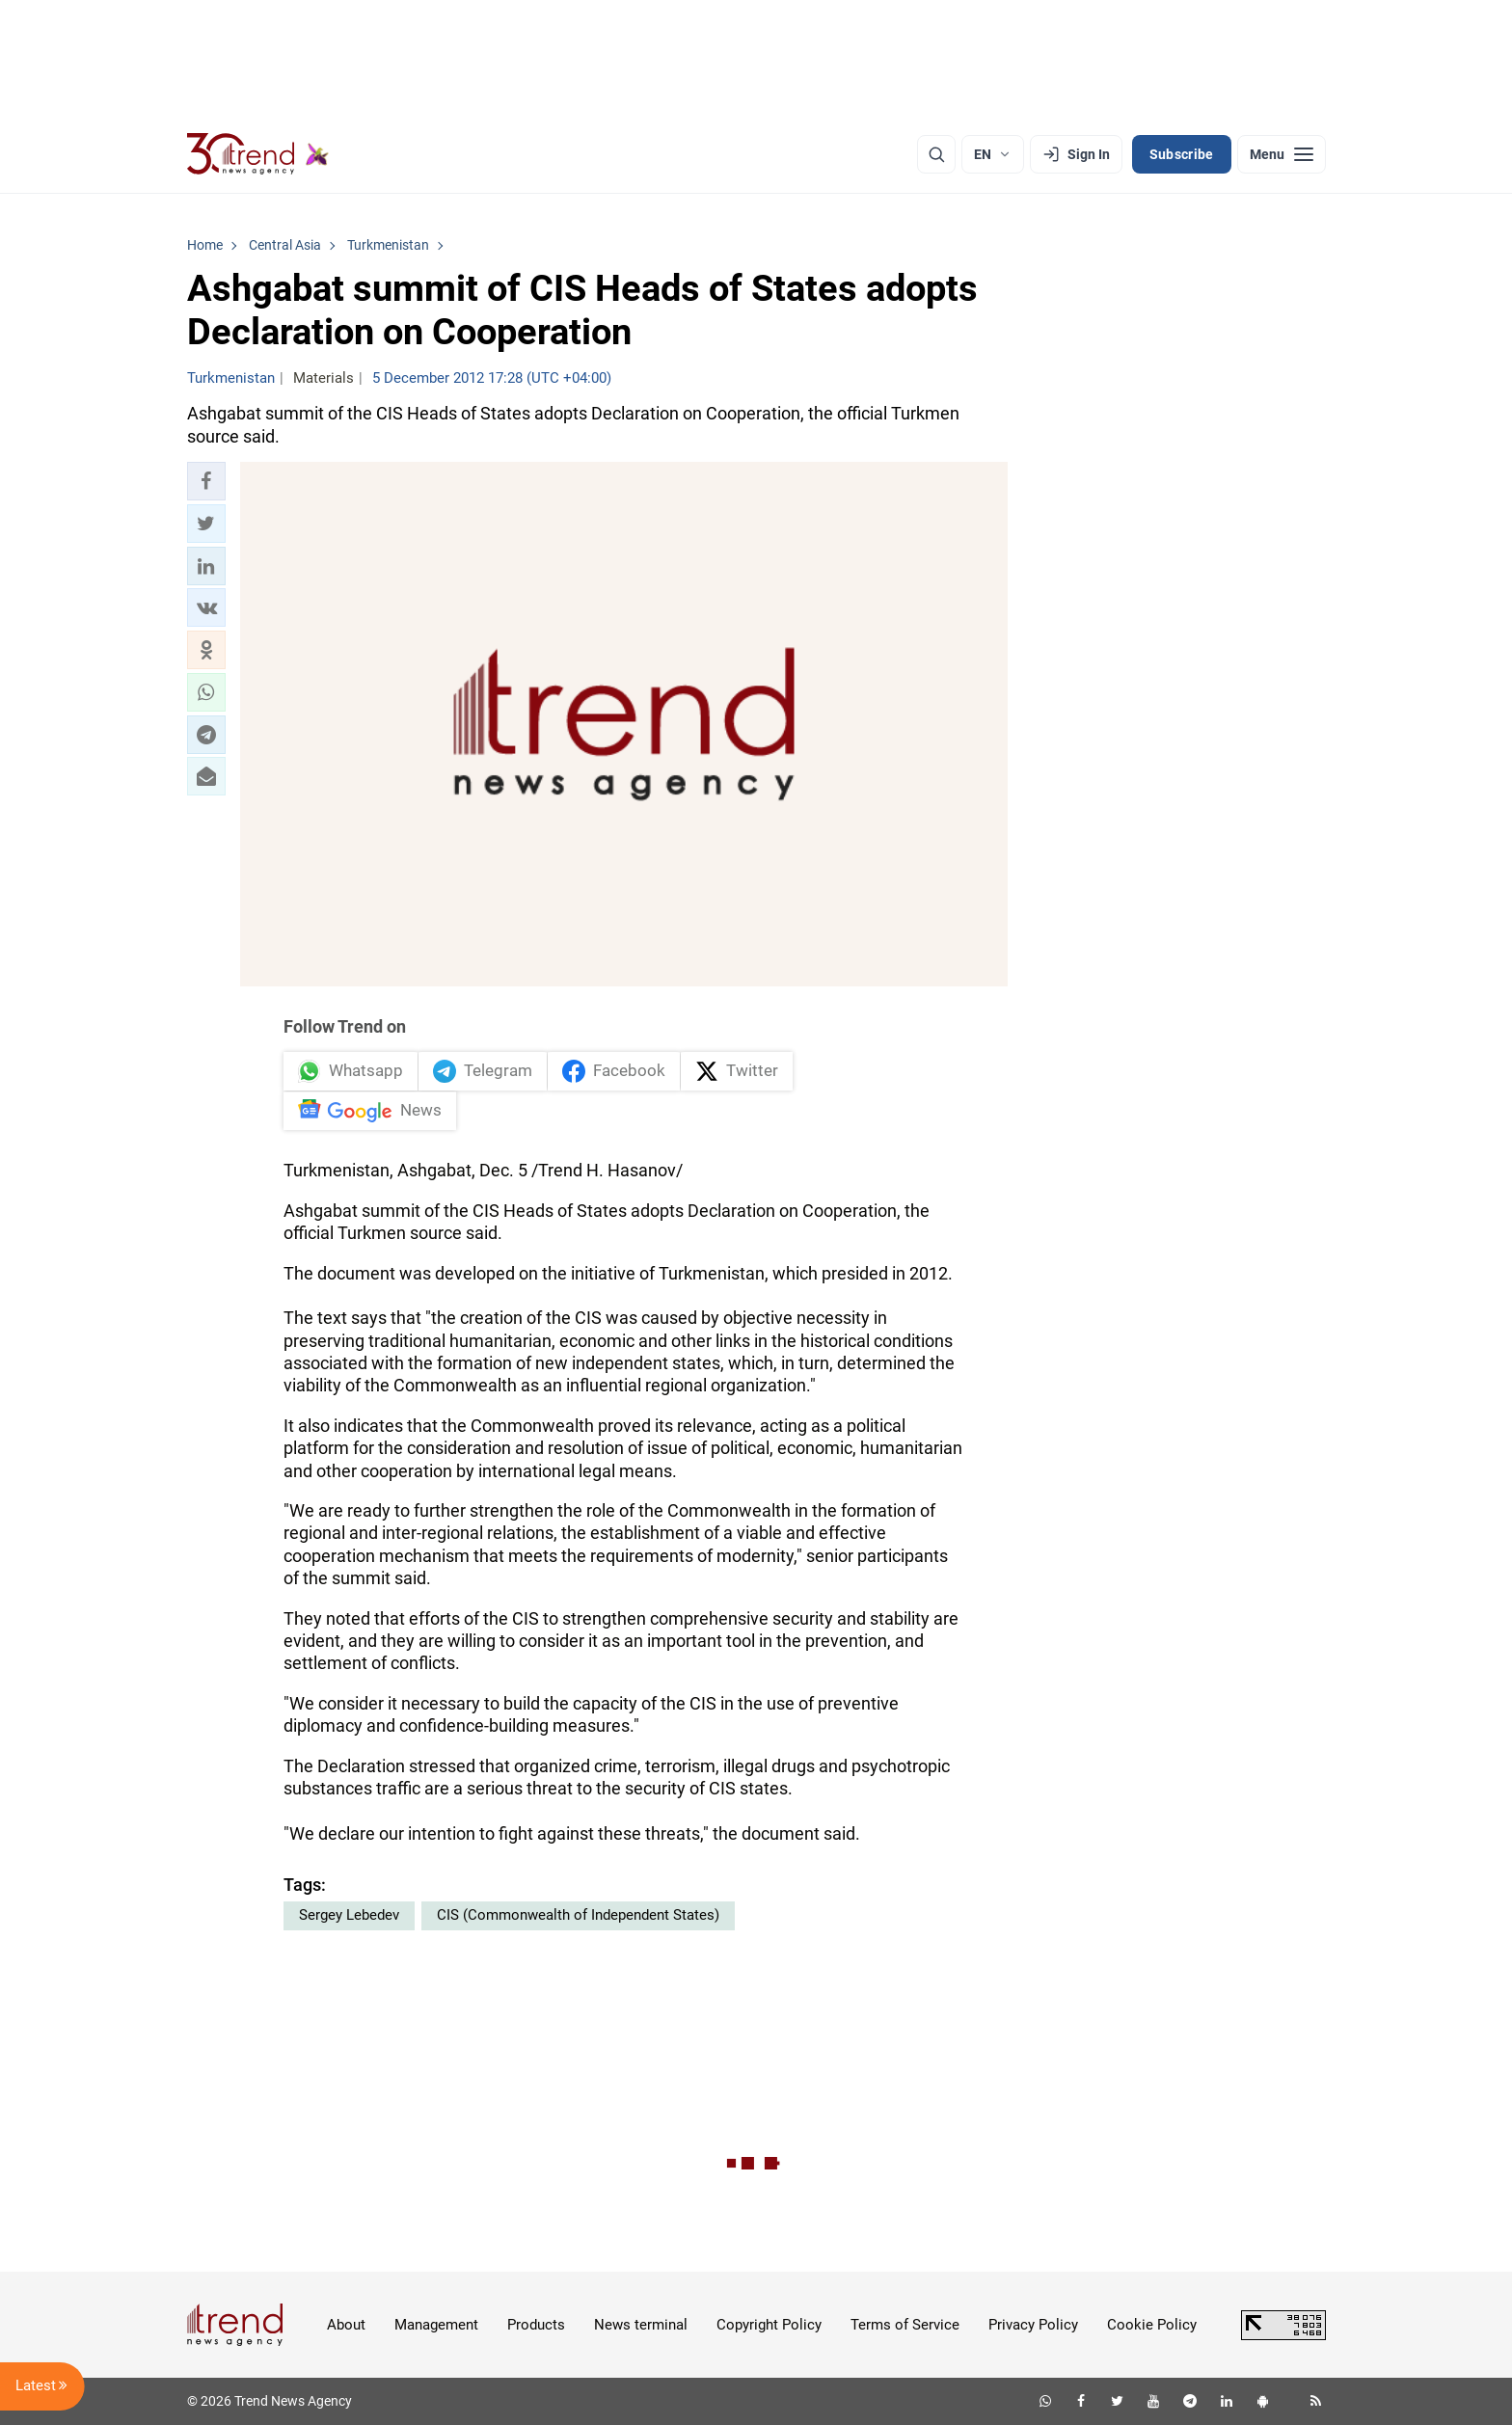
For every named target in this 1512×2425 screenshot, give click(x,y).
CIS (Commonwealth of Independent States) (578, 1915)
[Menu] (1281, 154)
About (346, 2324)
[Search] (936, 154)
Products (536, 2324)
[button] (206, 481)
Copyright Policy (769, 2324)
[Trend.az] (258, 154)
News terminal (641, 2324)
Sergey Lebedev (349, 1915)
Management (436, 2324)
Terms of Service (904, 2324)
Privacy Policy (1033, 2324)
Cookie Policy (1152, 2324)
